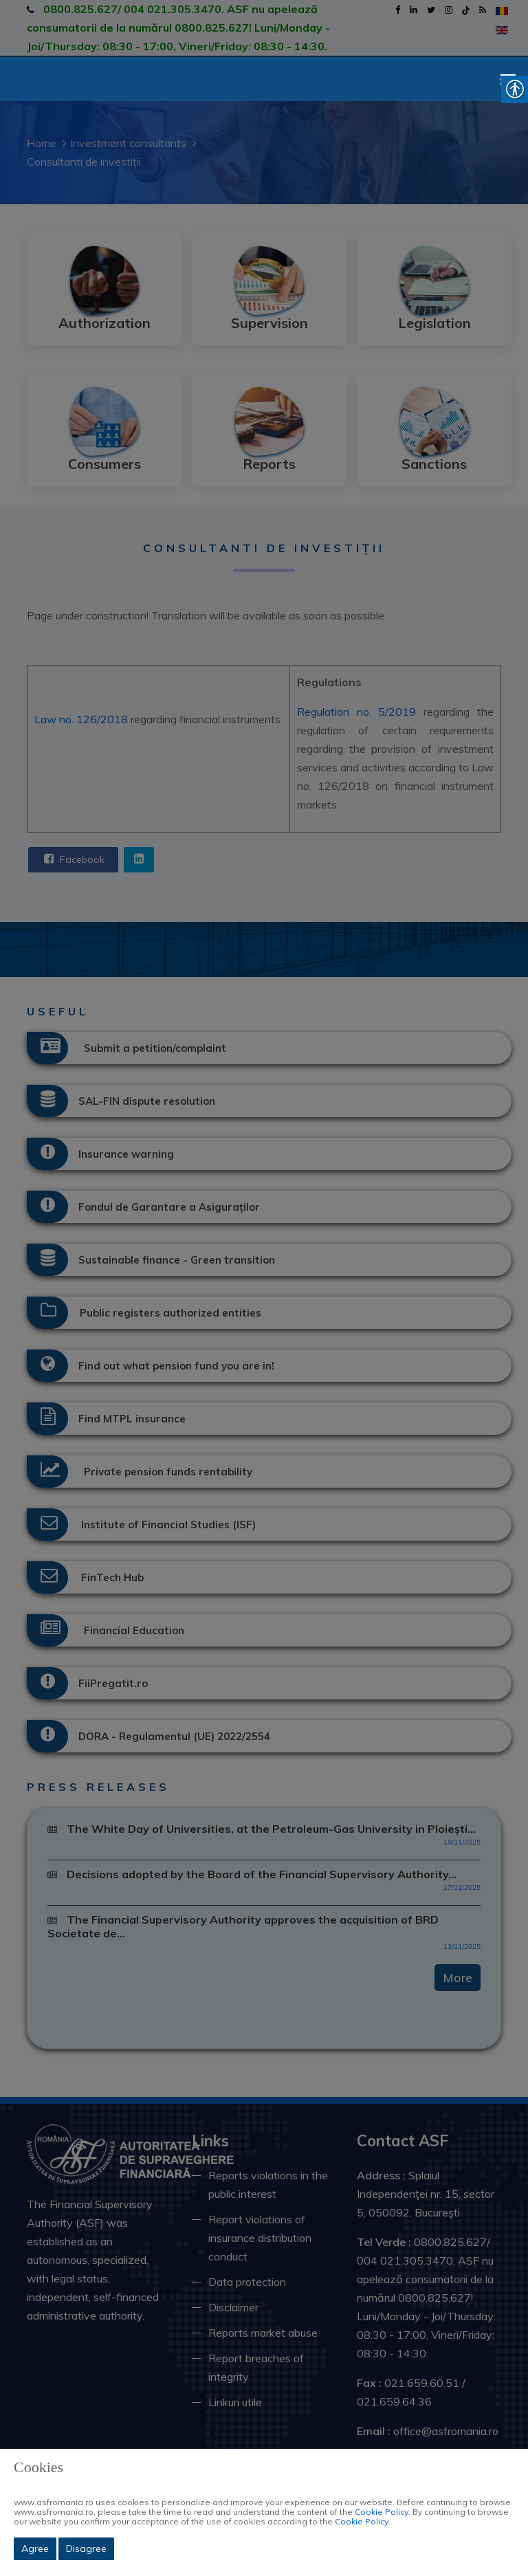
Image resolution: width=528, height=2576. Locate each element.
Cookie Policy (381, 2512)
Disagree (86, 2548)
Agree (35, 2548)
